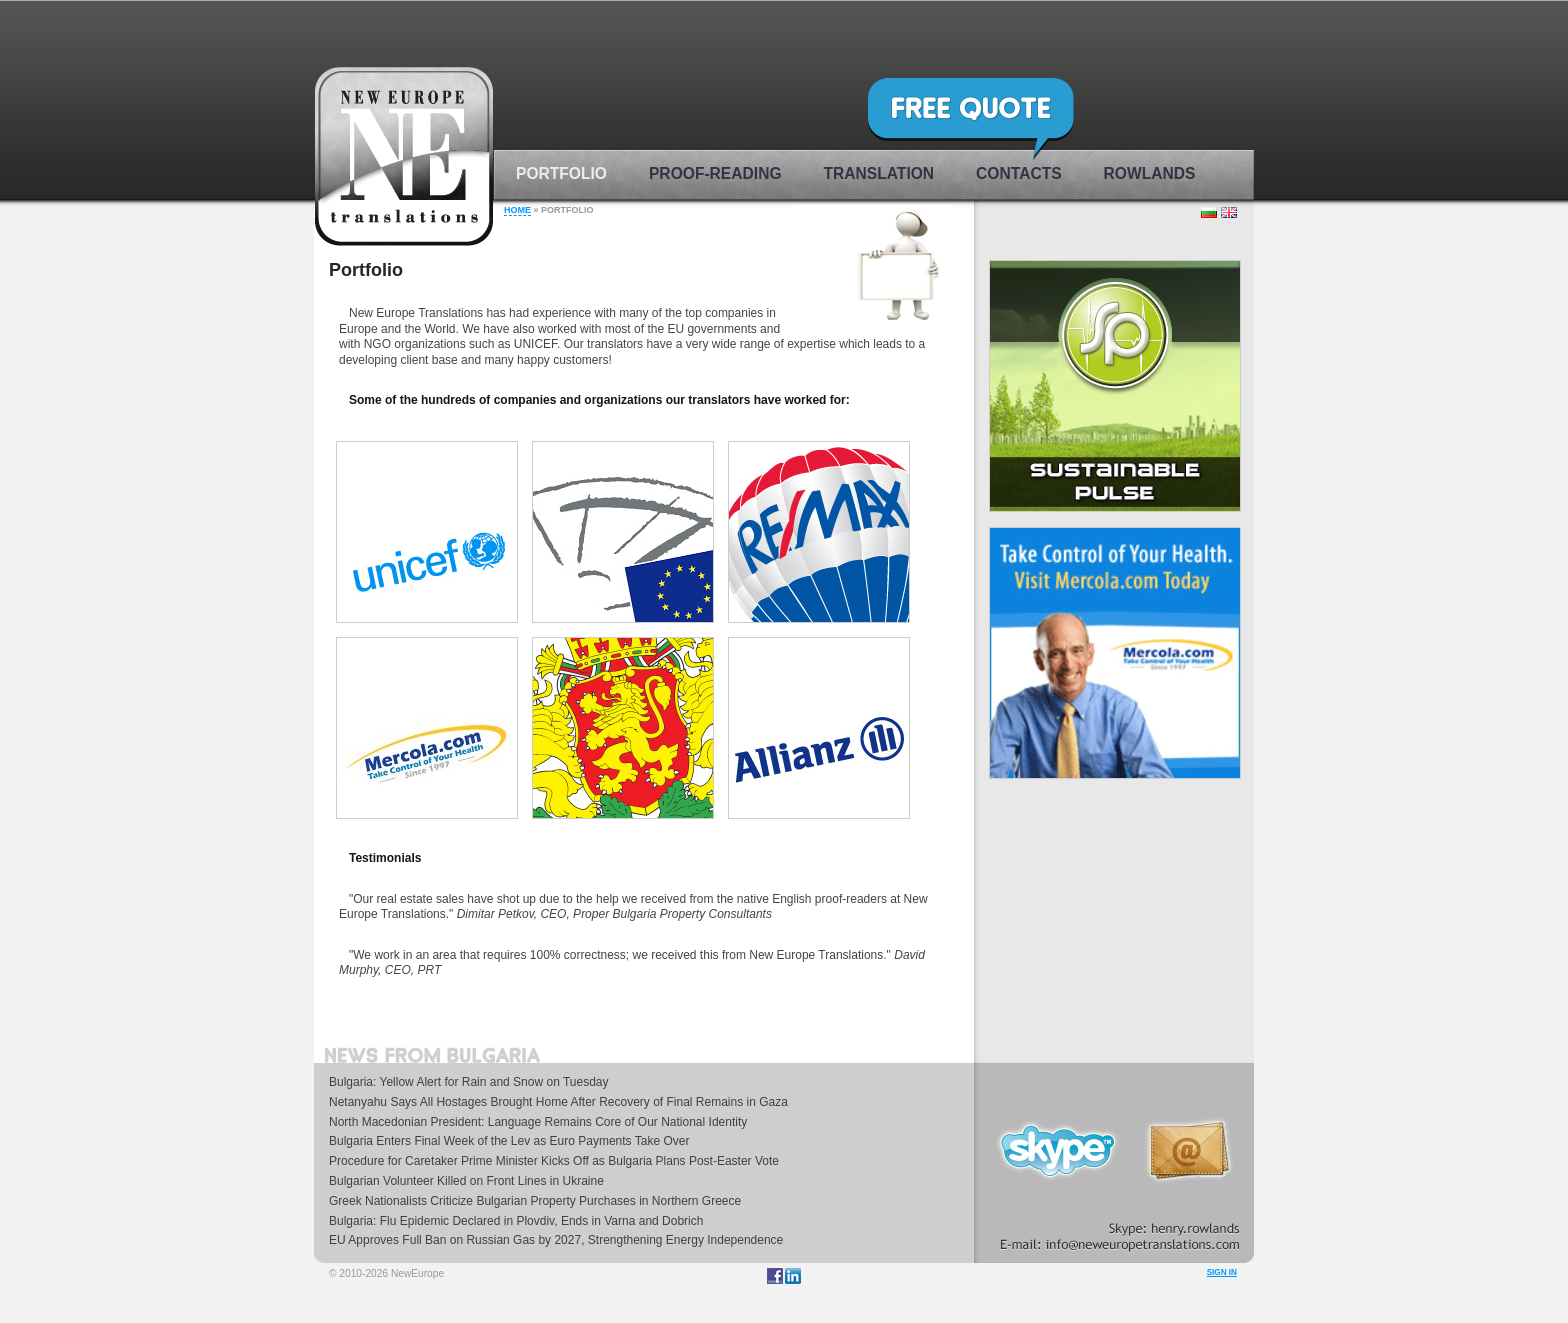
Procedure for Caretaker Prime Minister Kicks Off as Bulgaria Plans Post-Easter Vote (554, 1161)
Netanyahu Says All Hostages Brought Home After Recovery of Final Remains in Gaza (558, 1102)
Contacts (1018, 173)
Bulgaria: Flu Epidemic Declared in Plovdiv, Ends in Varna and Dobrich (516, 1221)
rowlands (1150, 173)
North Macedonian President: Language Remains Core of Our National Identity (538, 1122)
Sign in (1222, 1272)
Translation (879, 173)
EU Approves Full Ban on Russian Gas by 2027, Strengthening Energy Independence (556, 1240)
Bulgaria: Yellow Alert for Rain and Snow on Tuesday (469, 1082)
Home (517, 210)
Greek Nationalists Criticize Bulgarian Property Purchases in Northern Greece (535, 1201)
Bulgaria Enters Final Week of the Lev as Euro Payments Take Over (509, 1141)
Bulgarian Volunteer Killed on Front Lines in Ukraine (466, 1181)
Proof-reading (715, 173)
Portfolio (561, 173)
